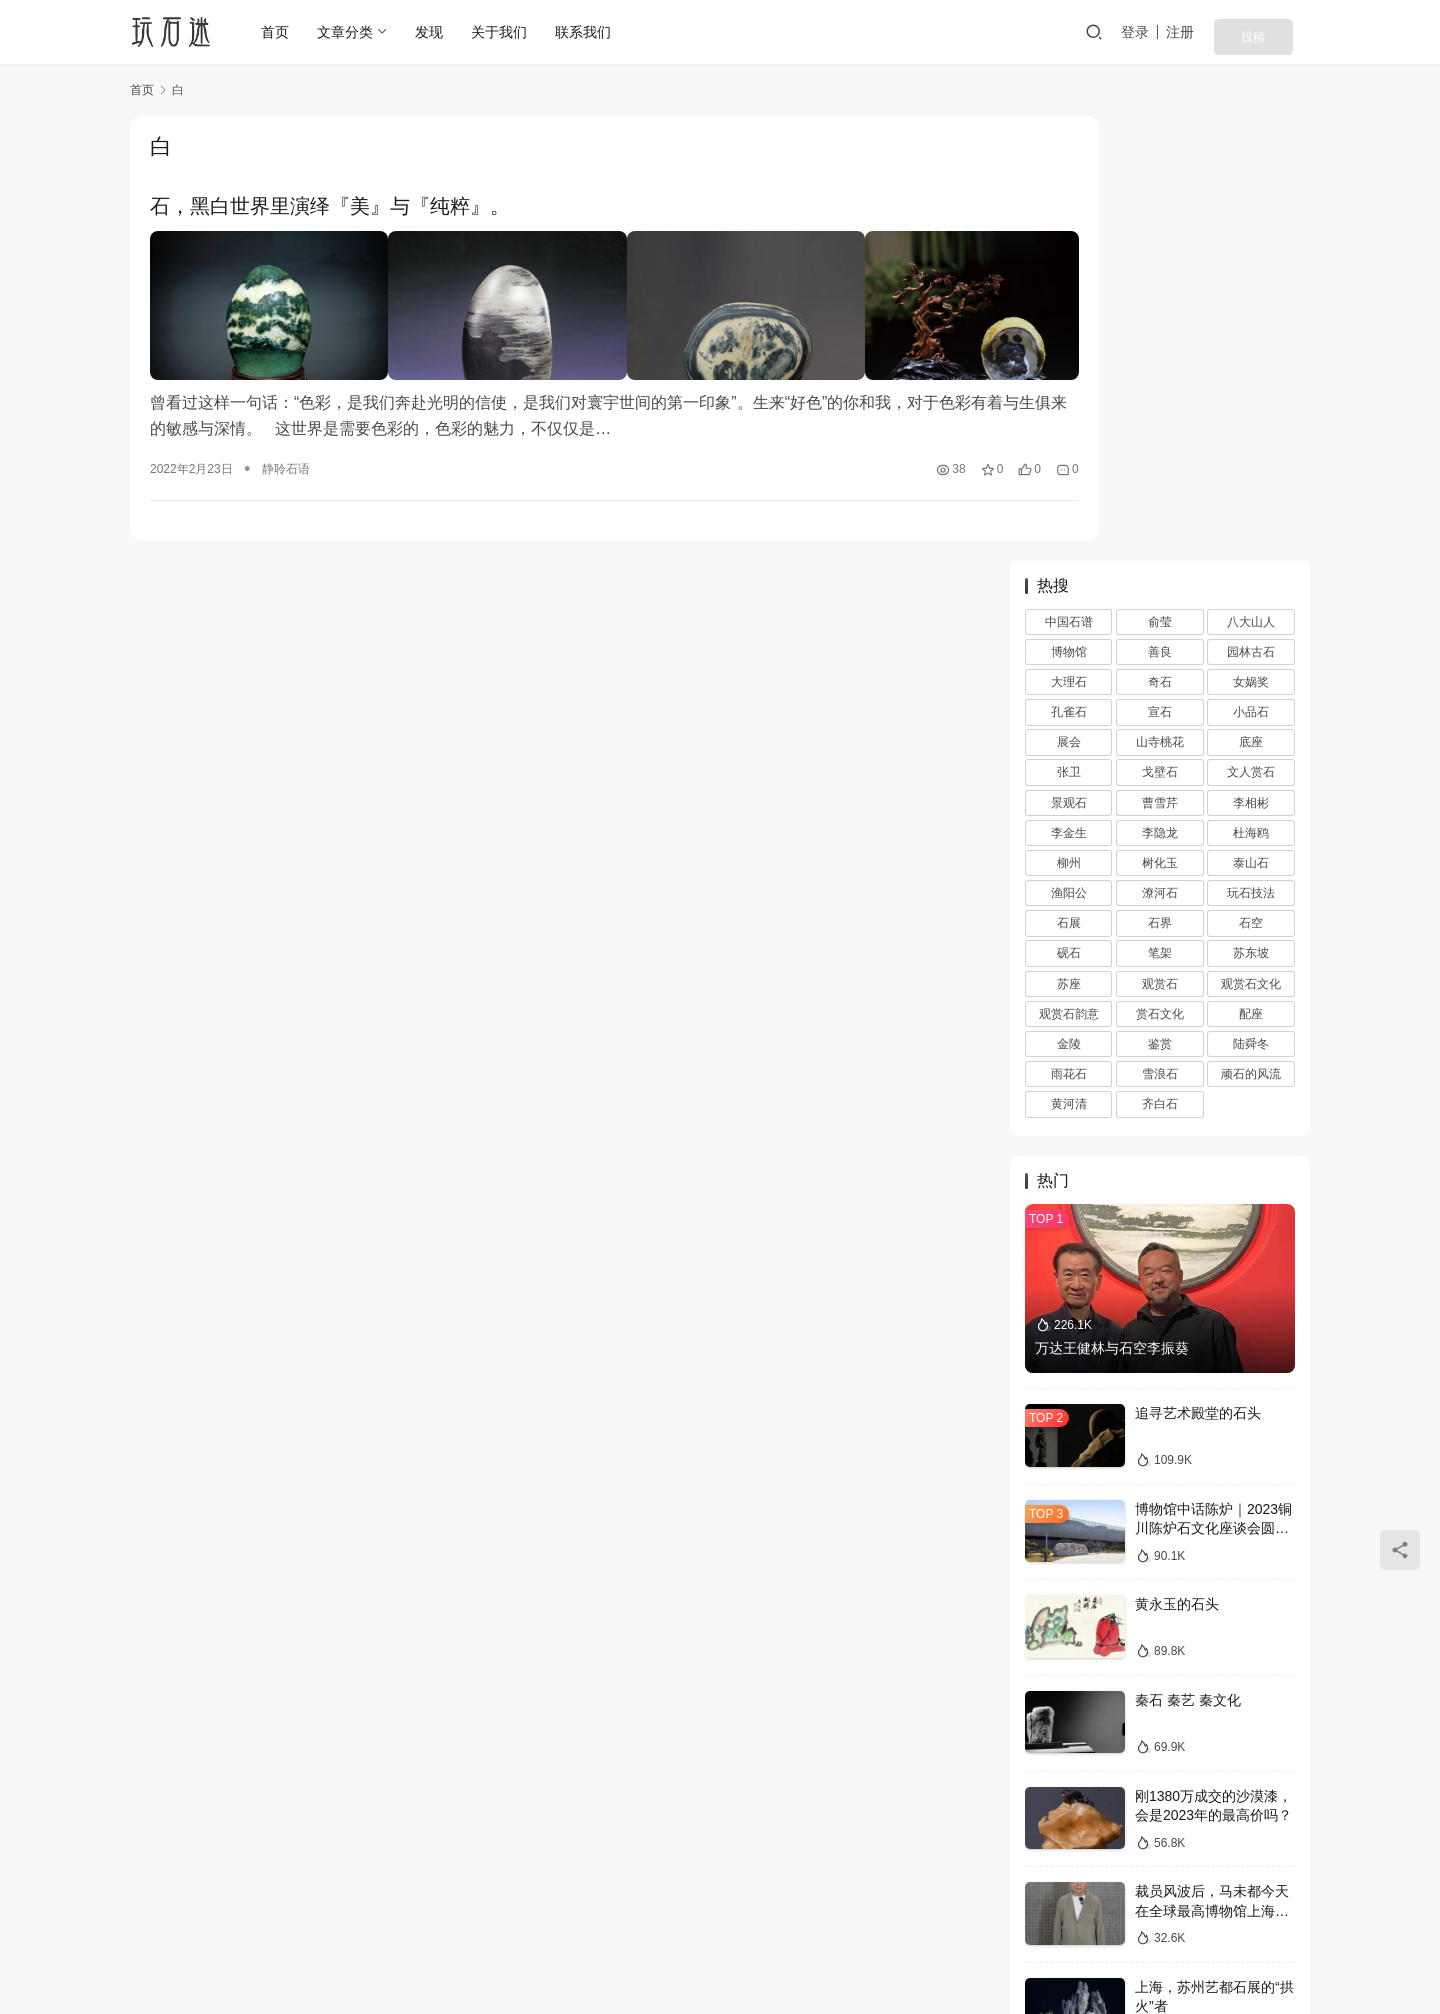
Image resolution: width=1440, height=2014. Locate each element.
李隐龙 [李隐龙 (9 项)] (1160, 388)
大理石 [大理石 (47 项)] (1069, 238)
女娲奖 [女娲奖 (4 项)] (1251, 238)
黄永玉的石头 (1177, 1160)
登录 (1179, 32)
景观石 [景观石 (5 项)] (1069, 358)
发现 (435, 32)
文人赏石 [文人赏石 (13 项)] (1251, 328)
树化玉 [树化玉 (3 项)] (1160, 418)
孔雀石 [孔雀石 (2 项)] (1069, 268)
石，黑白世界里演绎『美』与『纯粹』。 (330, 208)
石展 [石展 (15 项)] (1069, 479)
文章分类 (351, 32)
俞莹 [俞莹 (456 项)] (1160, 177)
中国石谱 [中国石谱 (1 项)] (1069, 177)
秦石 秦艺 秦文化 (1188, 1255)
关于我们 (505, 32)
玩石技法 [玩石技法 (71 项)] (1251, 449)
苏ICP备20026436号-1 (824, 1953)
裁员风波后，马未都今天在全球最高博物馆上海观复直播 (1212, 1466)
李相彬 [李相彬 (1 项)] (1251, 358)
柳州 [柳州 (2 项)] (1069, 418)
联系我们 (589, 32)
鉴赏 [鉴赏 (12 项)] (1160, 599)
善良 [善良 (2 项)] (1160, 207)
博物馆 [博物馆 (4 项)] (1069, 207)
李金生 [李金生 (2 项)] (1069, 388)
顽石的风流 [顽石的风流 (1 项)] (1251, 630)
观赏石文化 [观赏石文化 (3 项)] (1251, 539)
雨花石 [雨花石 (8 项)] (1069, 630)
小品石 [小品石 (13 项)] (1251, 268)
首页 (281, 32)
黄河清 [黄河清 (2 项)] (1069, 660)
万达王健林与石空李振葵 (1112, 903)
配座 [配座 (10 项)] (1251, 569)
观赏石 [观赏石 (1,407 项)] (1160, 539)
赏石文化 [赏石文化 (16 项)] (1160, 569)
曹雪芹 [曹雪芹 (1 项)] (1160, 358)
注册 (1224, 32)
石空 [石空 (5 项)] (1251, 479)
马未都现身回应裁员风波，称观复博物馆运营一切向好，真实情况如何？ (1212, 1657)
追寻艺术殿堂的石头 (1198, 969)
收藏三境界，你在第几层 (1212, 1733)
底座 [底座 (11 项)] (1251, 298)
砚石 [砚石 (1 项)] (1069, 509)
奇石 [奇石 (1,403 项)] (1160, 238)
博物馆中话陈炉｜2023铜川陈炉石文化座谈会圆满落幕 (1213, 1083)
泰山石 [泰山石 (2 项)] (1251, 418)
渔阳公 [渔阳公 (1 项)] (1069, 449)
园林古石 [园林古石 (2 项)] (1251, 207)
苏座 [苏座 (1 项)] (1069, 539)
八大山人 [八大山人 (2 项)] (1251, 177)
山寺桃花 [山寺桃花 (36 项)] (1160, 298)
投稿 (1282, 32)
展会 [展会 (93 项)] (1069, 298)
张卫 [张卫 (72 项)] (1069, 328)
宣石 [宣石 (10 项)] (1160, 268)
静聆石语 (286, 446)
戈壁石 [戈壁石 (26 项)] (1160, 328)
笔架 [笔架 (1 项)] (1160, 509)
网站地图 (793, 1921)
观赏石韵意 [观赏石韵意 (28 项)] (1069, 569)
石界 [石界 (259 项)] (1160, 479)
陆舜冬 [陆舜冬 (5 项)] (1251, 599)
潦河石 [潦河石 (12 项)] (1160, 449)
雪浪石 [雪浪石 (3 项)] (1160, 630)
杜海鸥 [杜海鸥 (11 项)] (1251, 388)
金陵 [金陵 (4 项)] (1069, 599)
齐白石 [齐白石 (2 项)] (1160, 660)
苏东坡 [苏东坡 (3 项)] (1251, 509)
